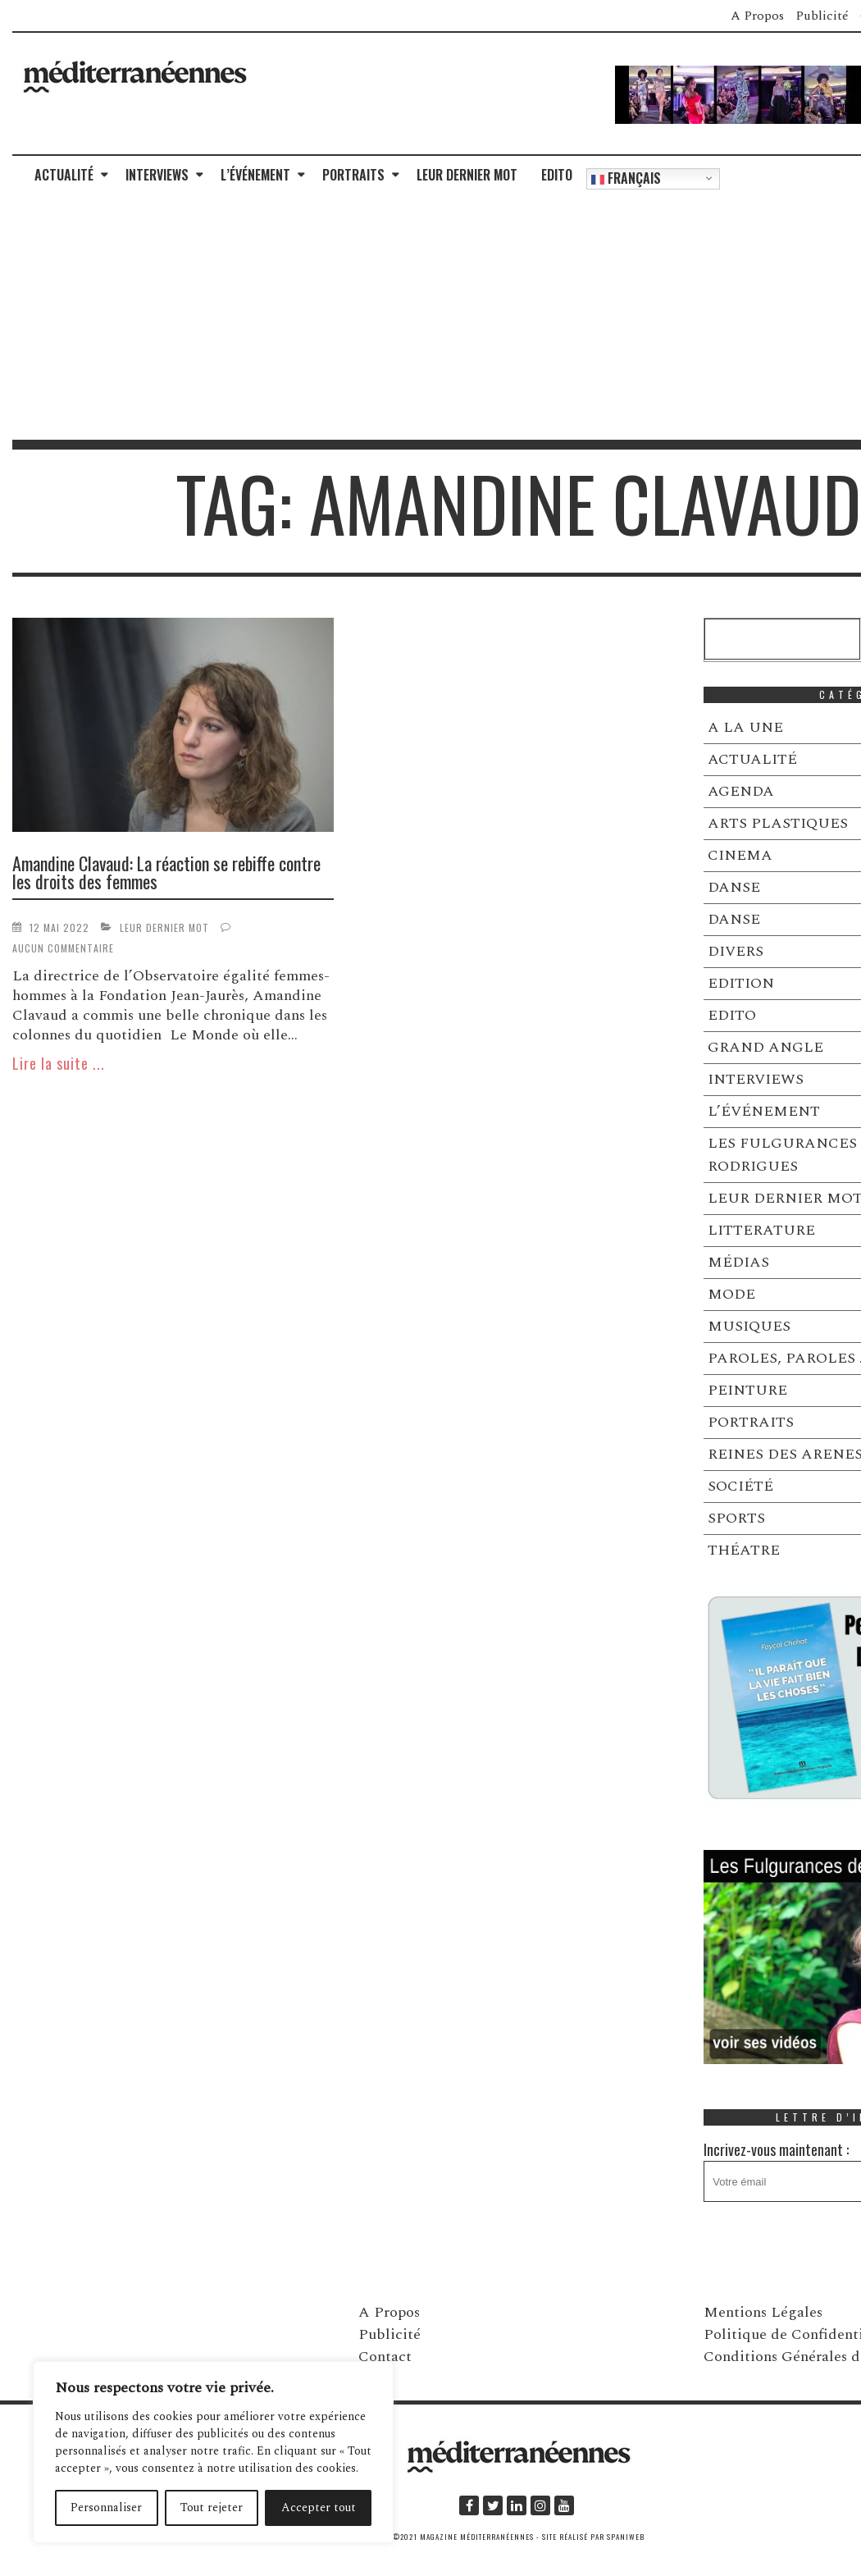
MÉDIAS (738, 1262)
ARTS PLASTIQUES (778, 823)
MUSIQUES (749, 1326)
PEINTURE (747, 1390)
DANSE (734, 887)
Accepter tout (318, 2507)
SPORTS (736, 1518)
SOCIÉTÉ (740, 1486)
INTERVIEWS (157, 174)
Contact (385, 2356)
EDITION (741, 983)
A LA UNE (745, 727)
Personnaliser (106, 2507)
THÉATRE (744, 1550)
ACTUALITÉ (63, 174)
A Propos (757, 15)
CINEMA (740, 855)
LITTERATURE (761, 1230)
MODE (731, 1294)
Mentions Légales (763, 2312)
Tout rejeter (211, 2507)
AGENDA (741, 791)
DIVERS (735, 951)
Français (626, 178)
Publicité (822, 15)
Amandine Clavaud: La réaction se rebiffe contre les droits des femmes (166, 872)
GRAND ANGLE (765, 1047)
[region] (213, 2452)
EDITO (556, 174)
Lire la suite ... (58, 1063)
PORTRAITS (353, 174)
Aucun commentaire (63, 948)
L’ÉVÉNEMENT (255, 174)
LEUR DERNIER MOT (467, 174)
